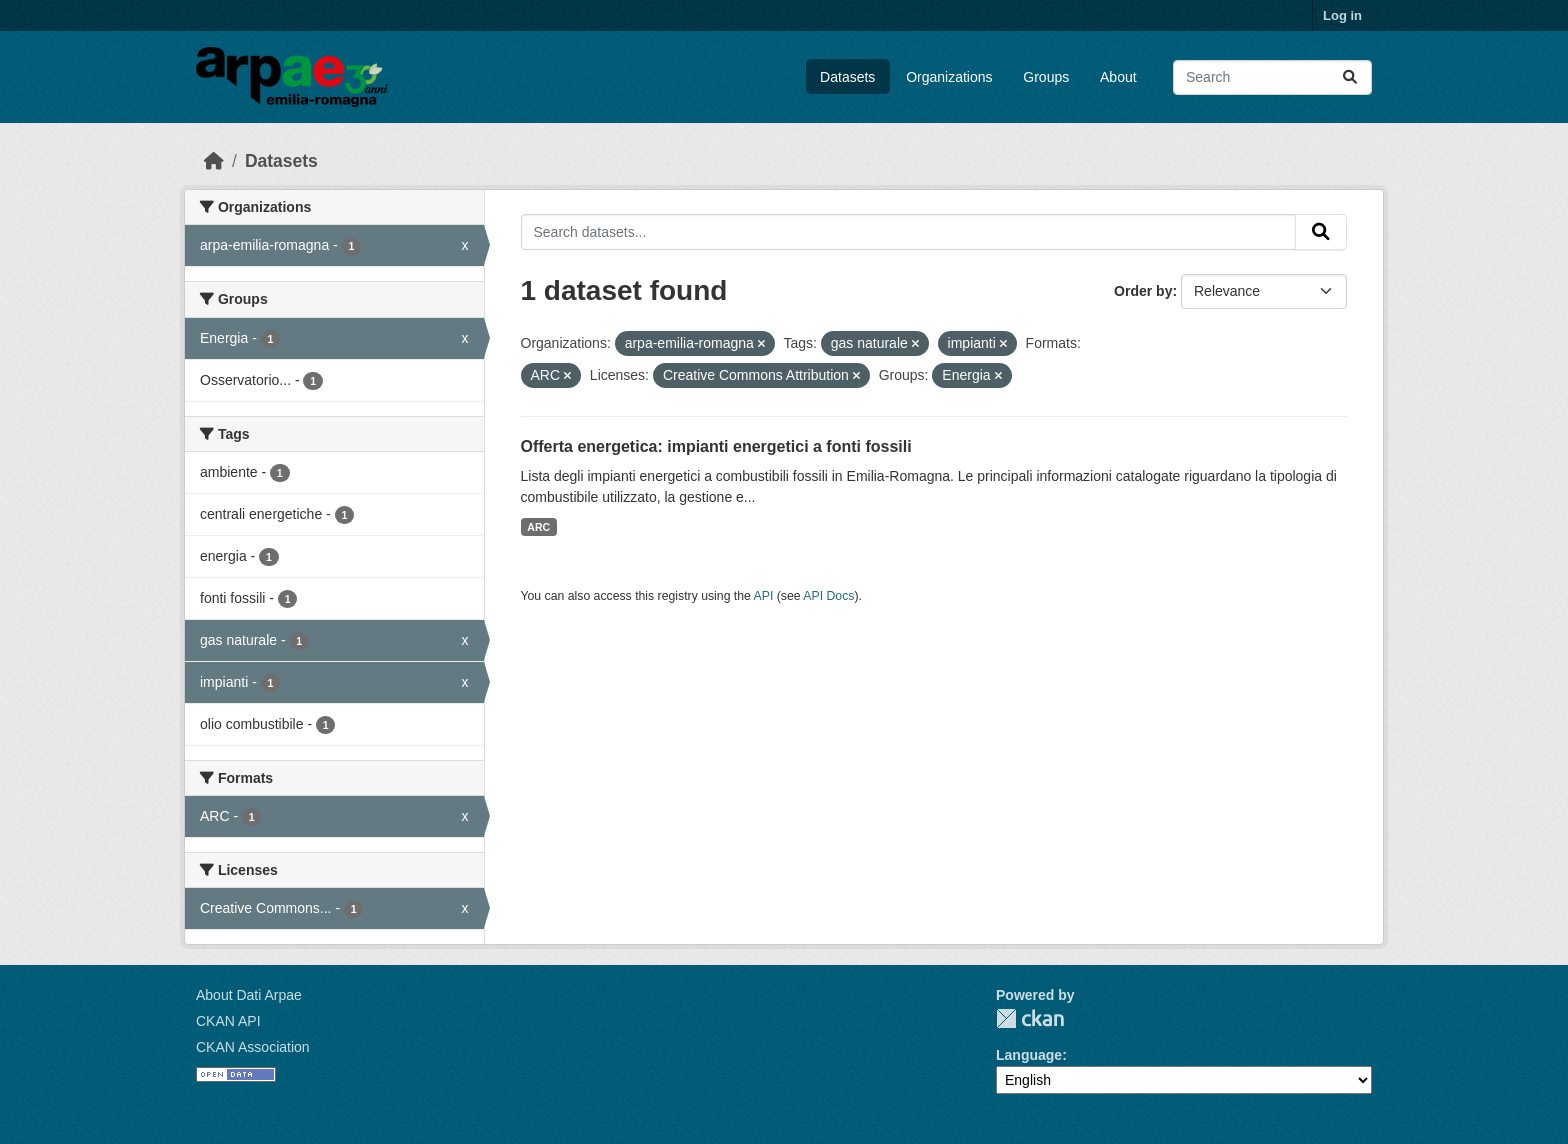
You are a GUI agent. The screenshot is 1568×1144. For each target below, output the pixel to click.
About (1118, 77)
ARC (538, 527)
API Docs (828, 596)
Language (1029, 1055)
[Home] (214, 161)
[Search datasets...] (1272, 77)
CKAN (1030, 1018)
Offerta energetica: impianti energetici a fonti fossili (716, 446)
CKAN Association (253, 1047)
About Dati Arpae (249, 995)
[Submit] (1350, 77)
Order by (1143, 291)
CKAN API (228, 1021)
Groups (1046, 77)
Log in (1342, 15)
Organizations (949, 77)
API (764, 596)
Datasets (847, 77)
